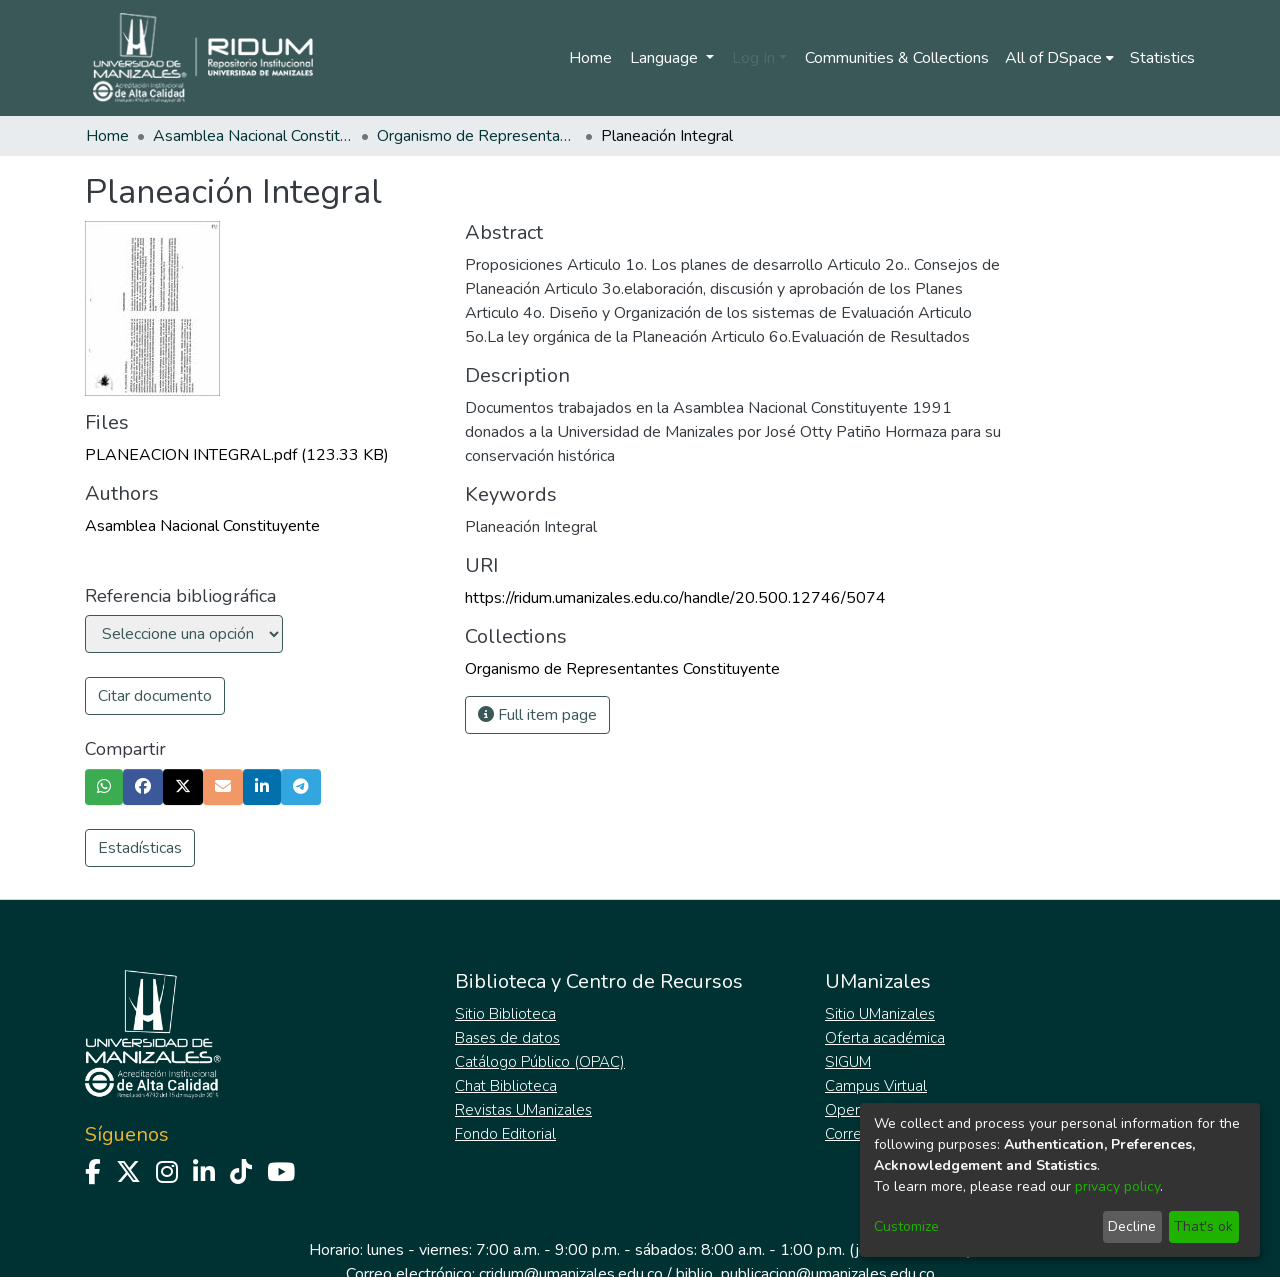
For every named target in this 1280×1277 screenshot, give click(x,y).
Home (590, 58)
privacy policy (1117, 1186)
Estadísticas (140, 848)
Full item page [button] (537, 715)
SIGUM (848, 1062)
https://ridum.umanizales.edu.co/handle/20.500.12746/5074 (675, 598)
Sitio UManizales (880, 1014)
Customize (906, 1226)
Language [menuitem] (666, 58)
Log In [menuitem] (753, 58)
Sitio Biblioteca (505, 1014)
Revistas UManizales (523, 1110)
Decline (1132, 1226)
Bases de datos (507, 1038)
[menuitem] (1059, 58)
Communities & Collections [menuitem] (897, 58)
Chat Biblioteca (506, 1086)
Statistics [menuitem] (1162, 58)
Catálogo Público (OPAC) (540, 1062)
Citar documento (155, 696)
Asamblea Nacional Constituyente (253, 136)
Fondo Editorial (505, 1134)
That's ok (1203, 1226)
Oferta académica (885, 1038)
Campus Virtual (876, 1086)
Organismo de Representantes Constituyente (477, 136)
